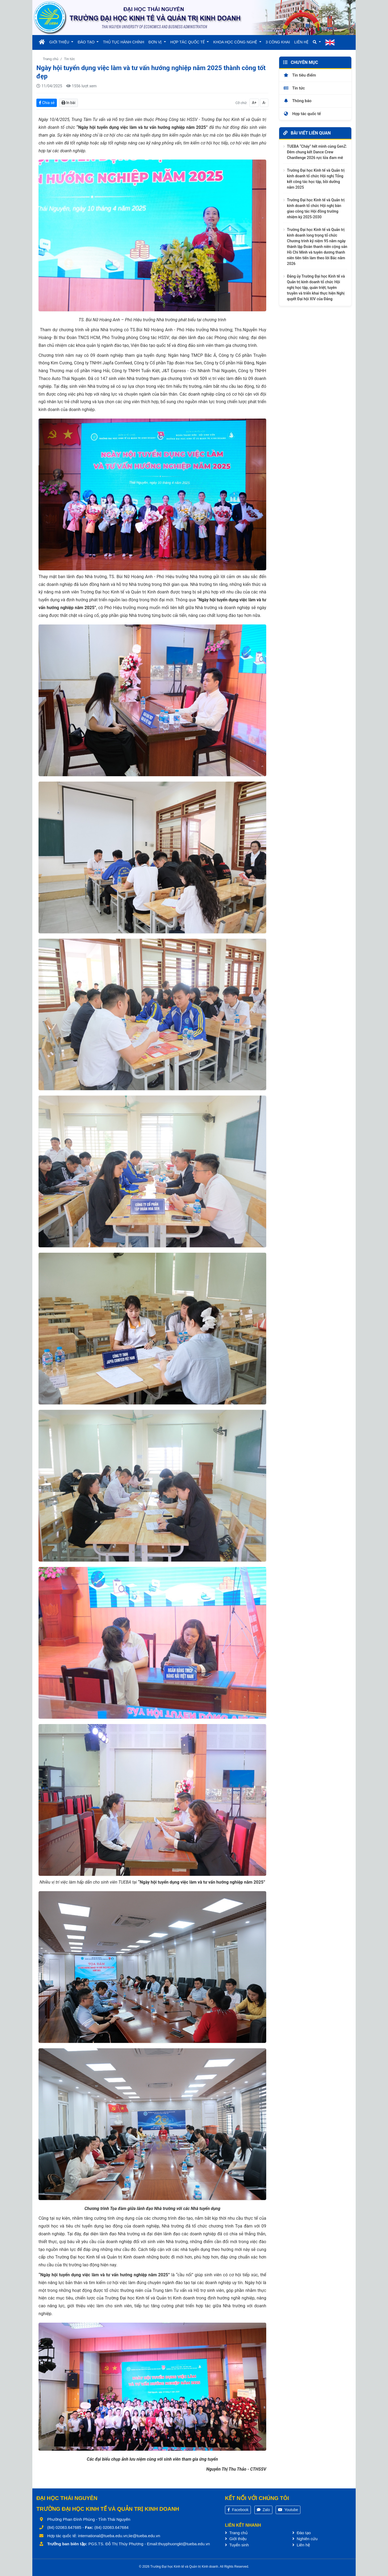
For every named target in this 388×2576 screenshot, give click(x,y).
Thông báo (297, 100)
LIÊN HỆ (301, 42)
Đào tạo (301, 2532)
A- (264, 103)
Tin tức (69, 59)
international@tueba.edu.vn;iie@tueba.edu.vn (119, 2535)
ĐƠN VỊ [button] (155, 42)
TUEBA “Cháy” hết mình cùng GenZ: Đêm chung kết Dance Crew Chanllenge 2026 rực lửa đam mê (317, 152)
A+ (254, 103)
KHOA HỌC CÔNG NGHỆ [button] (235, 42)
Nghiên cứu (305, 2538)
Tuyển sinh (237, 2545)
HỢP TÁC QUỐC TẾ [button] (188, 42)
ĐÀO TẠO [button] (86, 42)
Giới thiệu (236, 2538)
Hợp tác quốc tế (302, 113)
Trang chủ (50, 59)
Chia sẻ (46, 103)
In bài (68, 103)
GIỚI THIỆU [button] (59, 42)
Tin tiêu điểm (299, 75)
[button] (317, 42)
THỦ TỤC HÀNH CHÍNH (123, 42)
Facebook (237, 2510)
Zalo (263, 2510)
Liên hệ (301, 2545)
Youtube (288, 2510)
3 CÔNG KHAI (278, 42)
